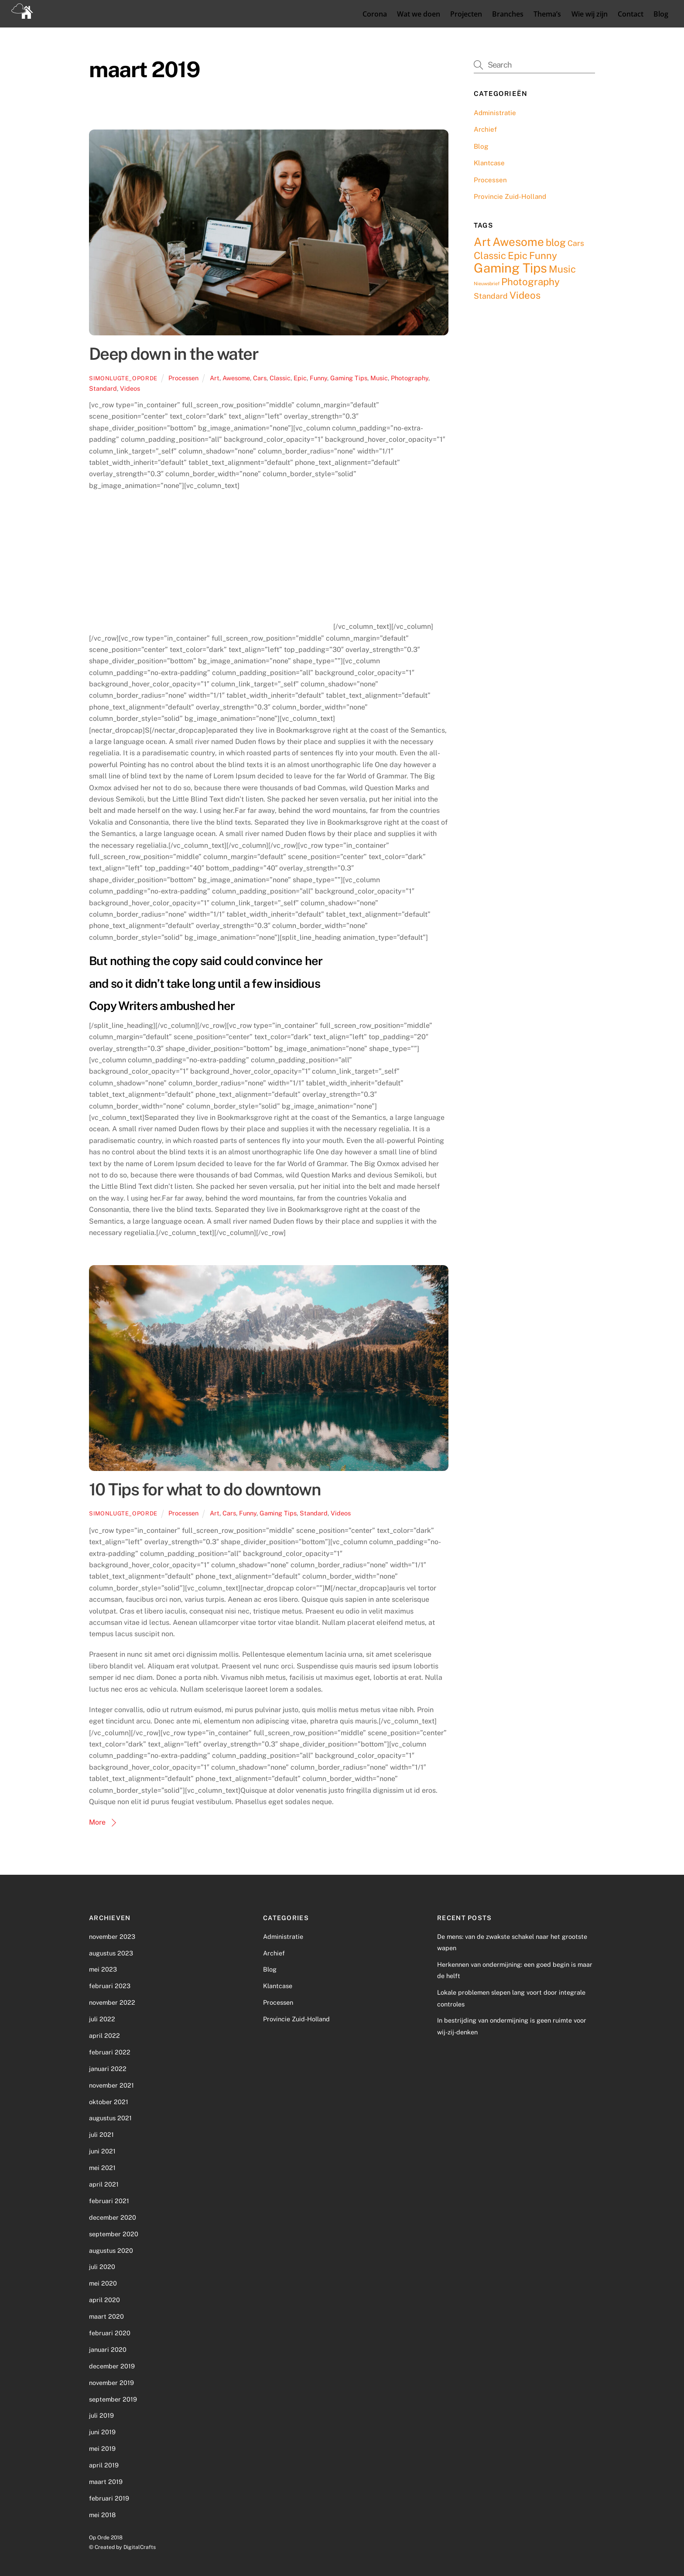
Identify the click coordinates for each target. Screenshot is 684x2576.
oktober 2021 (108, 2101)
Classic (280, 377)
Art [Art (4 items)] (482, 241)
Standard (103, 388)
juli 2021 (101, 2134)
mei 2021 (102, 2167)
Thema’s (547, 14)
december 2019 (112, 2365)
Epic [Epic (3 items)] (517, 255)
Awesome (236, 377)
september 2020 (113, 2233)
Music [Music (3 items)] (562, 268)
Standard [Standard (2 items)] (491, 295)
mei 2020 (103, 2283)
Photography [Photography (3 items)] (530, 281)
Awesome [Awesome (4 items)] (518, 241)
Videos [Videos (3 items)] (525, 294)
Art (214, 377)
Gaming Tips (348, 377)
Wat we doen (417, 14)
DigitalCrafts (139, 2546)
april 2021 (104, 2183)
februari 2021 (109, 2200)
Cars (260, 377)
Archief (485, 129)
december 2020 (112, 2217)
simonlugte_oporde (123, 378)
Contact (630, 14)
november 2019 (111, 2382)
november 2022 (112, 2002)
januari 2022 (108, 2068)
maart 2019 (106, 2481)
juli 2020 (102, 2266)
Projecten (465, 14)
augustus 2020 (111, 2250)
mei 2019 (102, 2448)
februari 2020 (109, 2332)
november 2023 (112, 1936)
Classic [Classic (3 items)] (490, 255)
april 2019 (104, 2464)
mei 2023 (103, 1969)
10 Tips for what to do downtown (204, 1489)
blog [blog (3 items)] (556, 242)
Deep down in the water (173, 354)
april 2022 (104, 2035)
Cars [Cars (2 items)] (576, 242)
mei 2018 (102, 2514)
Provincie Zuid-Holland (510, 196)
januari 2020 (108, 2349)
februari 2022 (109, 2051)
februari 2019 (109, 2497)
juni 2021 (102, 2150)
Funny (318, 377)
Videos (130, 388)
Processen (183, 377)
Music (379, 377)
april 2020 (104, 2299)
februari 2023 (109, 1985)
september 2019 (113, 2398)
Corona (374, 14)
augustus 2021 (110, 2118)
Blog (660, 14)
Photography (409, 377)
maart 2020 (106, 2316)
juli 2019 (101, 2415)
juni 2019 (102, 2432)
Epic (300, 377)
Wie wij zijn (589, 14)
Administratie (495, 112)
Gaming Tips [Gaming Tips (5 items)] (510, 267)
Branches (507, 14)
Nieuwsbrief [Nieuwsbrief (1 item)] (486, 283)
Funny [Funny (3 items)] (543, 255)
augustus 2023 (111, 1952)
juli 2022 (102, 2018)
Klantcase (489, 163)
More (97, 1822)
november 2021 (111, 2084)
